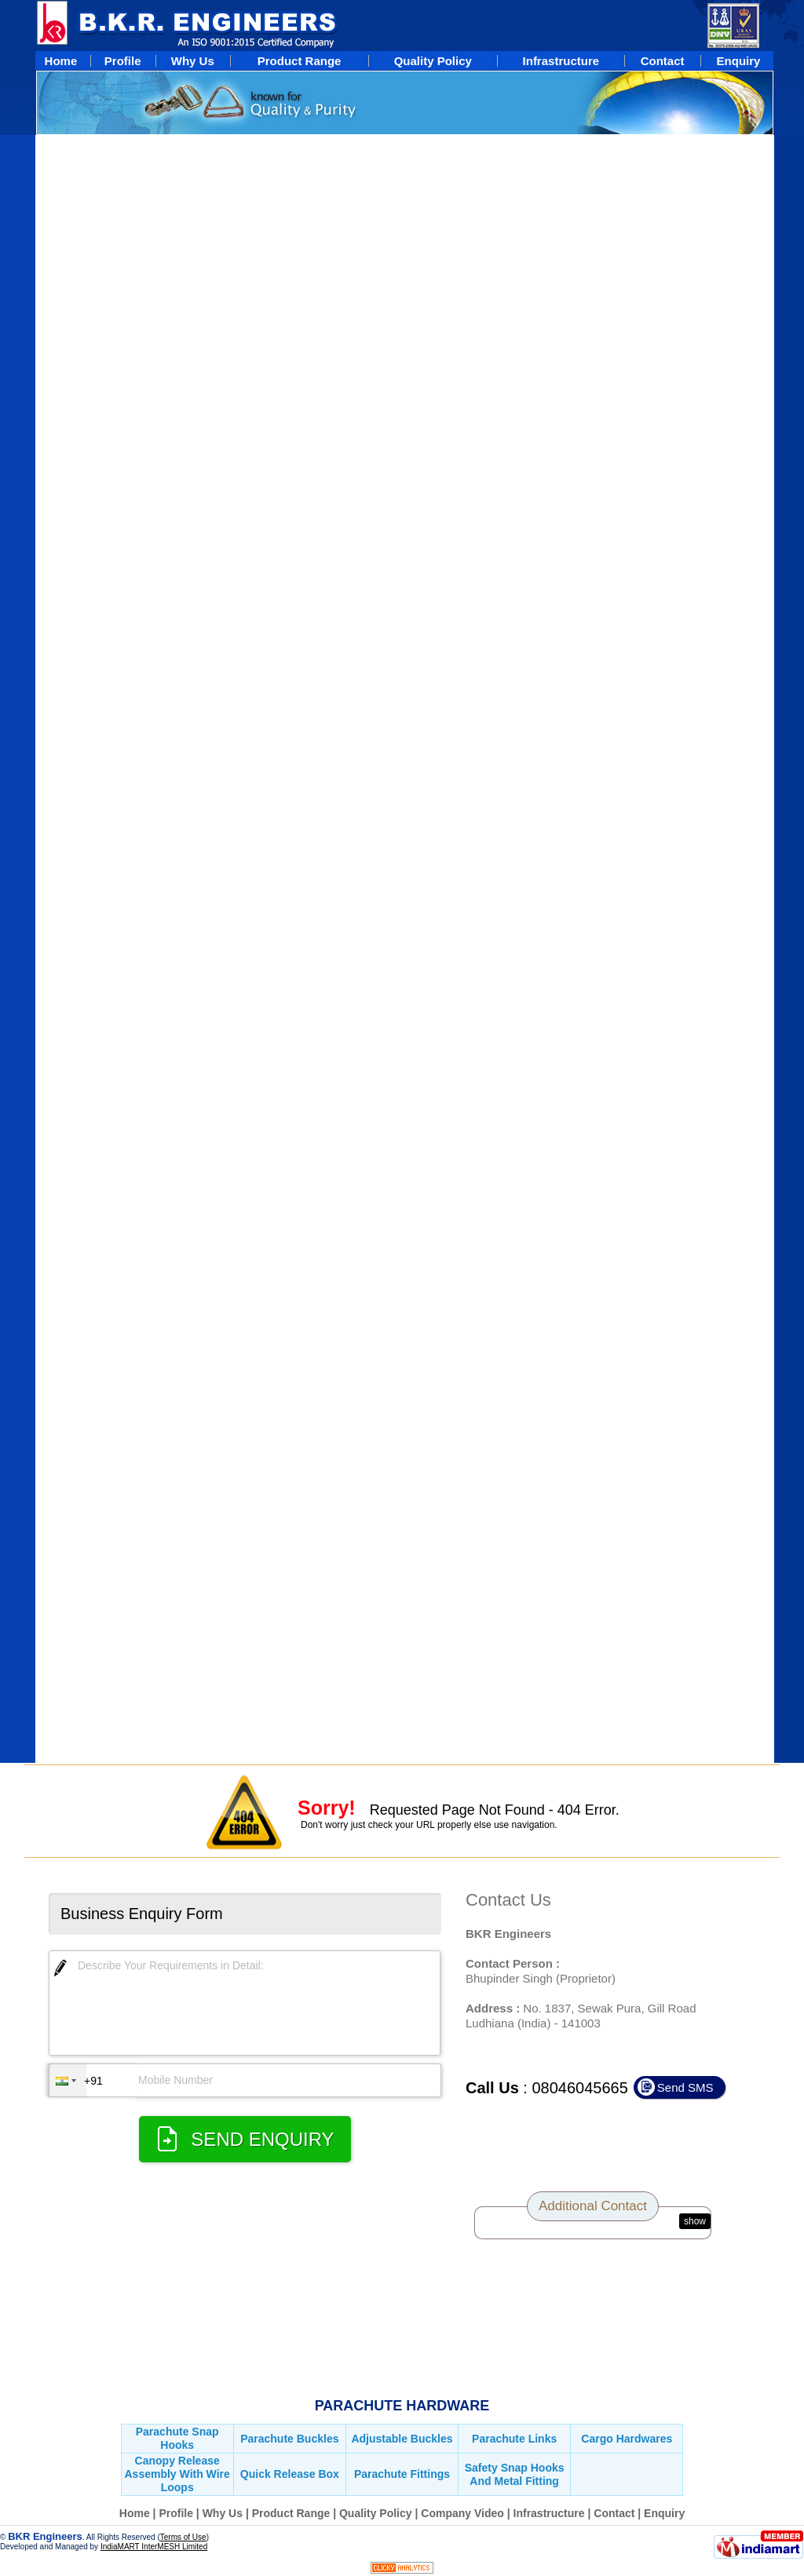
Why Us (223, 2513)
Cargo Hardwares (626, 2438)
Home (134, 2513)
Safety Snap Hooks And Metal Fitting (515, 2474)
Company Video (462, 2513)
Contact (614, 2513)
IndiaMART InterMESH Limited (153, 2546)
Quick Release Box (289, 2474)
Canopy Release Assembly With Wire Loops (177, 2474)
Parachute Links (514, 2438)
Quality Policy (377, 2513)
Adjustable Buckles (401, 2438)
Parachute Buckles (289, 2438)
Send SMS (685, 2087)
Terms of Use (183, 2537)
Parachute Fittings (402, 2474)
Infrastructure (549, 2513)
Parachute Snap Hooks (177, 2438)
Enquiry (664, 2513)
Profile (176, 2513)
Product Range (291, 2513)
